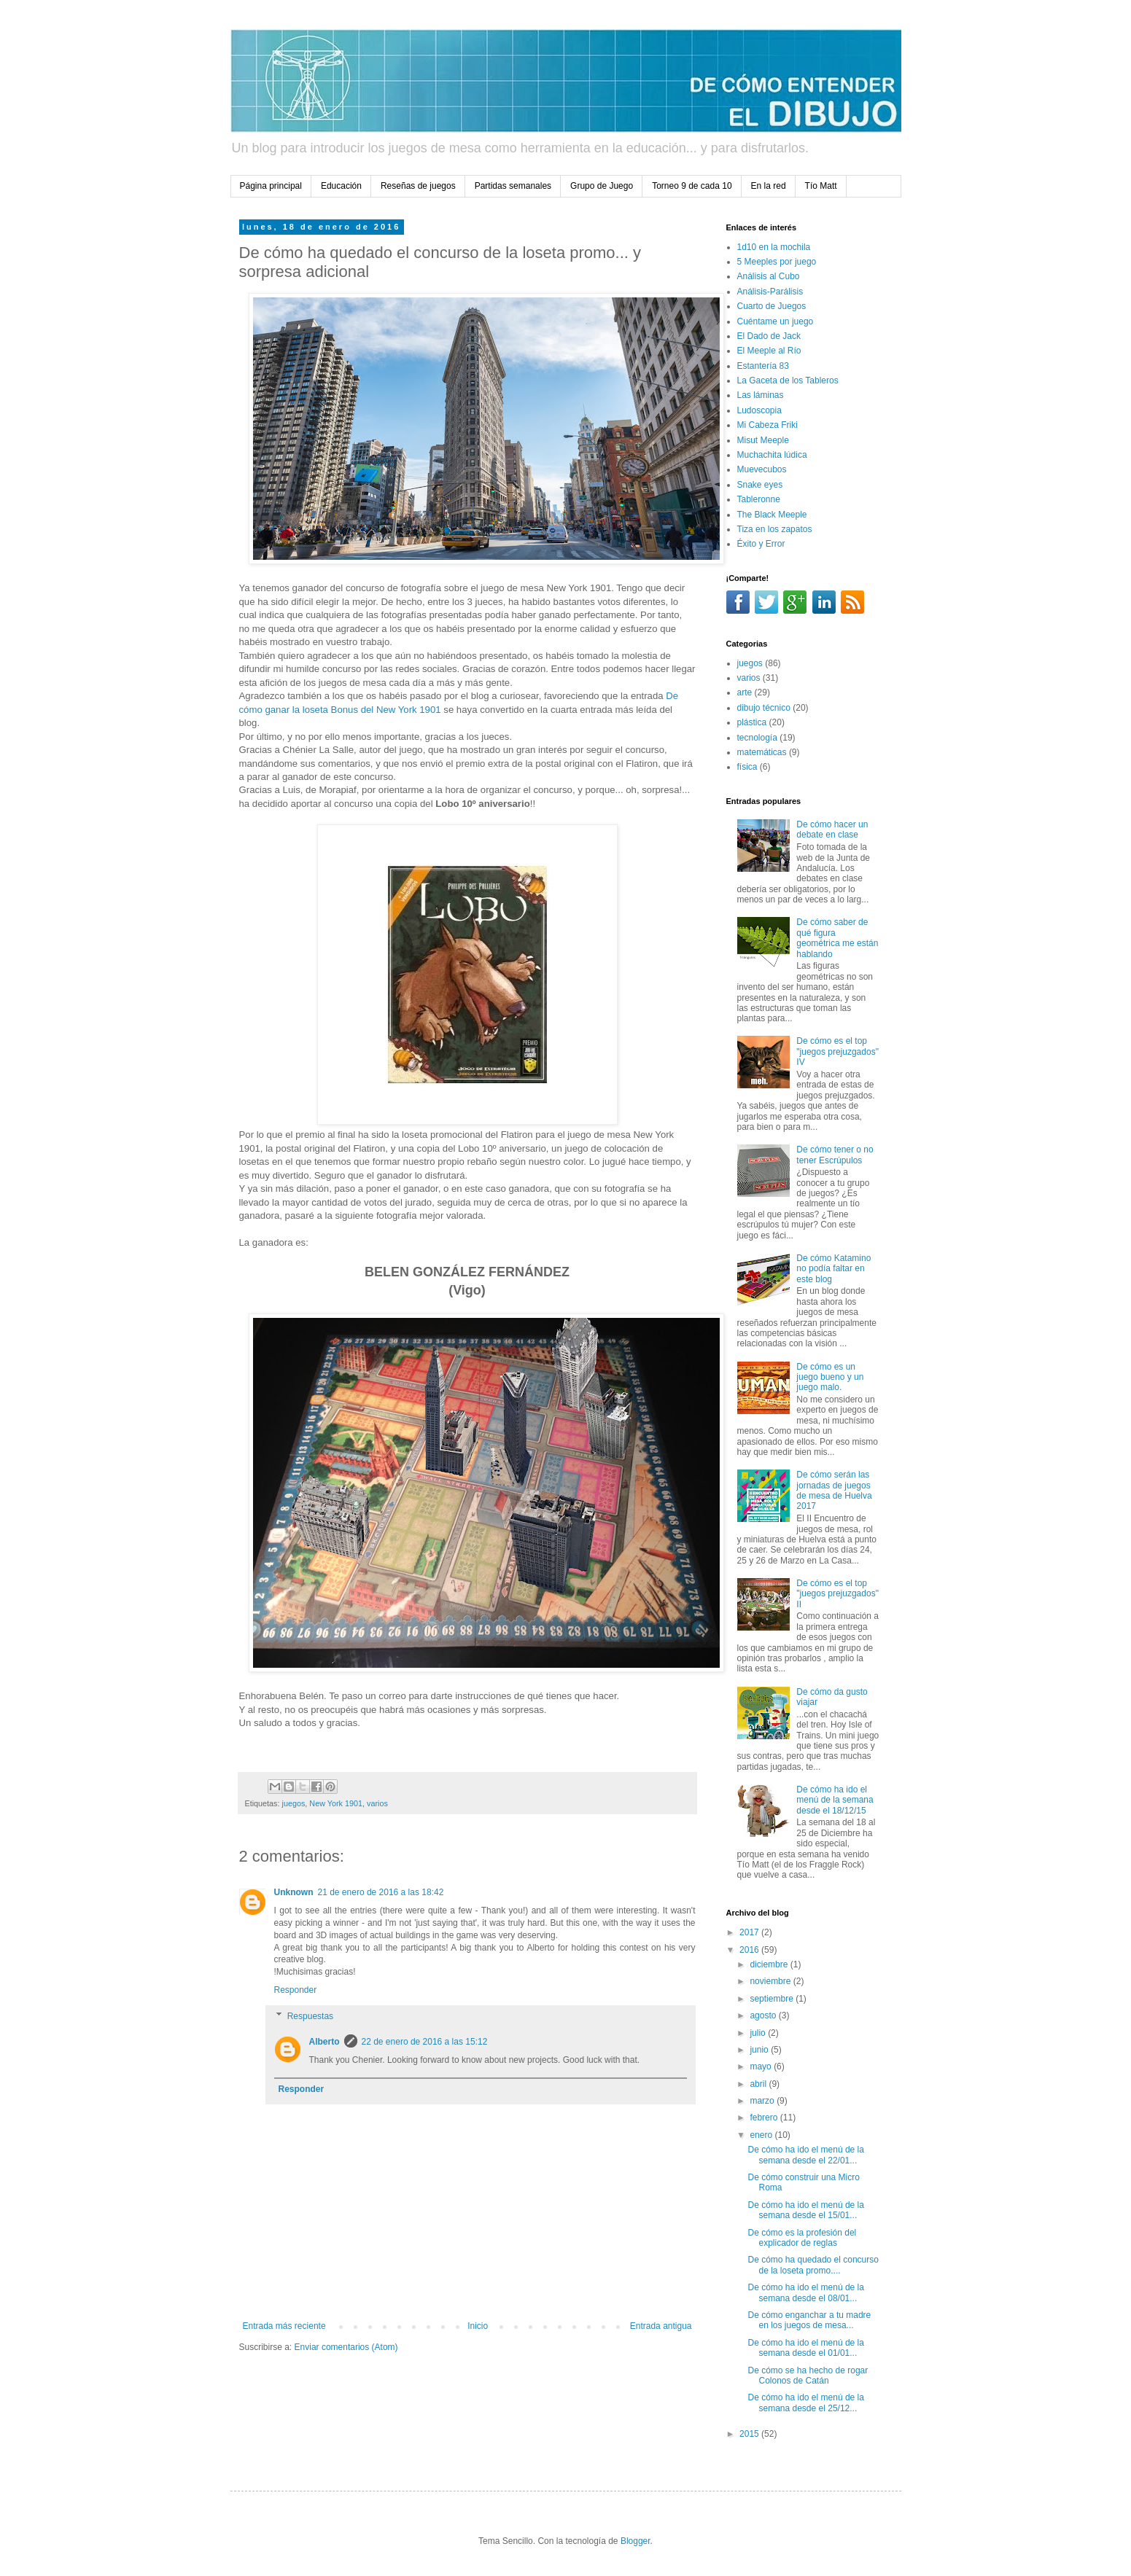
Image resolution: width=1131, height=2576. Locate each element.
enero (762, 2135)
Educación (341, 186)
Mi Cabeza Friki (767, 425)
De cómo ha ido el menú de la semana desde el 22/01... (805, 2154)
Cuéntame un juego (775, 321)
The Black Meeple (772, 515)
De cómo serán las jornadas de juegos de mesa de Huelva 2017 (833, 1490)
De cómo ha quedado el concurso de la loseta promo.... (812, 2265)
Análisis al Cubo (768, 276)
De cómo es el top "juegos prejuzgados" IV (837, 1051)
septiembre (773, 1999)
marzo (763, 2101)
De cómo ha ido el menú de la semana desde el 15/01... (805, 2210)
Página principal (271, 186)
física (747, 767)
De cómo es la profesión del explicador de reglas (801, 2238)
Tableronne (758, 499)
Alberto (324, 2042)
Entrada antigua (661, 2326)
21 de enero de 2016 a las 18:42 (381, 1892)
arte (745, 692)
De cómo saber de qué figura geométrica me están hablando (837, 938)
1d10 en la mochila (774, 247)
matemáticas (762, 752)
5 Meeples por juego (777, 262)
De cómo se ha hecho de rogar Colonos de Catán (807, 2375)
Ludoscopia (759, 410)
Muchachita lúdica (772, 455)
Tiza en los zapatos (774, 529)
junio (760, 2050)
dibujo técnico (763, 708)
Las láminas (760, 395)
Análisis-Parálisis (770, 291)
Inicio (477, 2326)
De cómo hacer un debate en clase (832, 829)
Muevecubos (762, 469)
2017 (750, 1932)
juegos (294, 1803)
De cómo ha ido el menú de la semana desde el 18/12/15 (834, 1800)
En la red (768, 186)
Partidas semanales (513, 186)
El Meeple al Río (769, 351)
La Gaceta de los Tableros (788, 380)
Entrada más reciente (284, 2326)
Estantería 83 (763, 366)
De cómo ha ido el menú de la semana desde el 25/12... (805, 2402)
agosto (764, 2015)
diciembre (770, 1964)
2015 (750, 2434)
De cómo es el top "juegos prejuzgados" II (837, 1593)
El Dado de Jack (769, 336)
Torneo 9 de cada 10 (691, 186)
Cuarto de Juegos (772, 306)
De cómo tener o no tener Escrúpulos (834, 1154)
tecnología (757, 738)
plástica (752, 722)
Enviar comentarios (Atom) (346, 2347)
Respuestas (310, 2016)
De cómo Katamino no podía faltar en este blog (833, 1268)
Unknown (294, 1892)
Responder (295, 1990)
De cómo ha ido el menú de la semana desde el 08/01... (805, 2292)
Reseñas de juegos (418, 186)
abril (759, 2084)
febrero (765, 2117)
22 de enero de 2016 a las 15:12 (425, 2042)
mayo (762, 2066)
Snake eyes (760, 485)
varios (377, 1803)
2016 (750, 1950)
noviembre (771, 1981)
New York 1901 (335, 1803)
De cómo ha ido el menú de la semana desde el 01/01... (805, 2348)
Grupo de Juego (601, 186)
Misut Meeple (763, 440)
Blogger (635, 2541)
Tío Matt (821, 186)
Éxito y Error (761, 544)
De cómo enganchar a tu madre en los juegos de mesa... (809, 2320)
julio (759, 2033)
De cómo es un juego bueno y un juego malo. (829, 1377)
